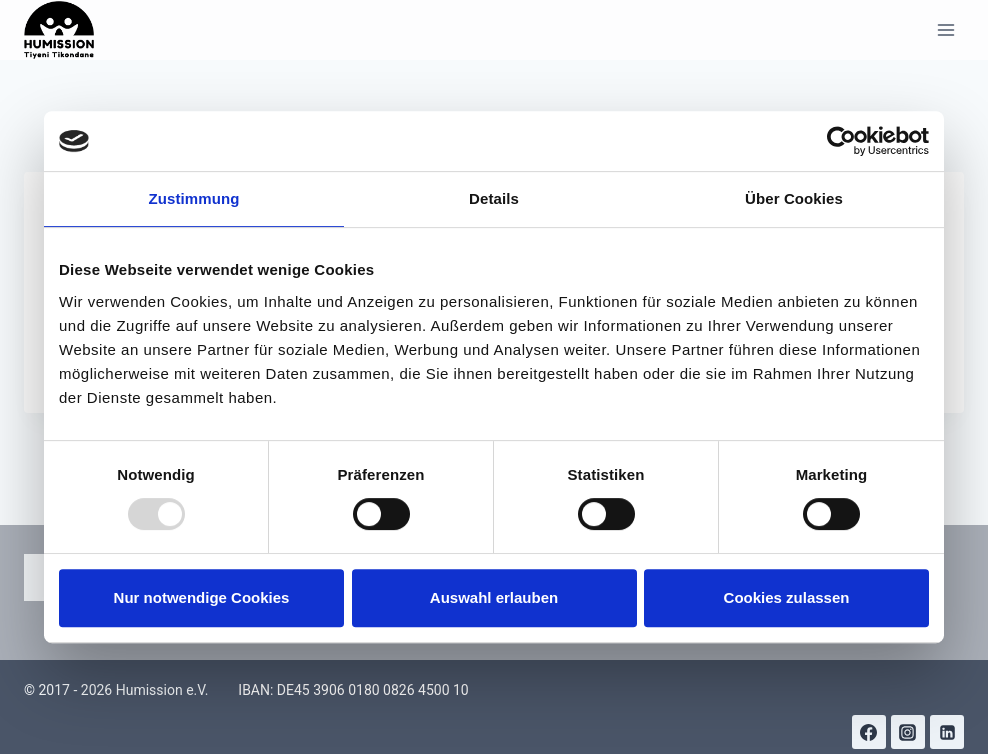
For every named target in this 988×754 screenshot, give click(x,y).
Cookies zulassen (787, 597)
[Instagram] (908, 732)
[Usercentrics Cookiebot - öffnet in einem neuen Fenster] (841, 141)
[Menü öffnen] (945, 29)
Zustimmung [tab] (194, 198)
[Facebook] (869, 732)
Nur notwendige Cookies (202, 597)
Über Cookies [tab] (794, 198)
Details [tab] (494, 198)
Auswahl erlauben (494, 597)
